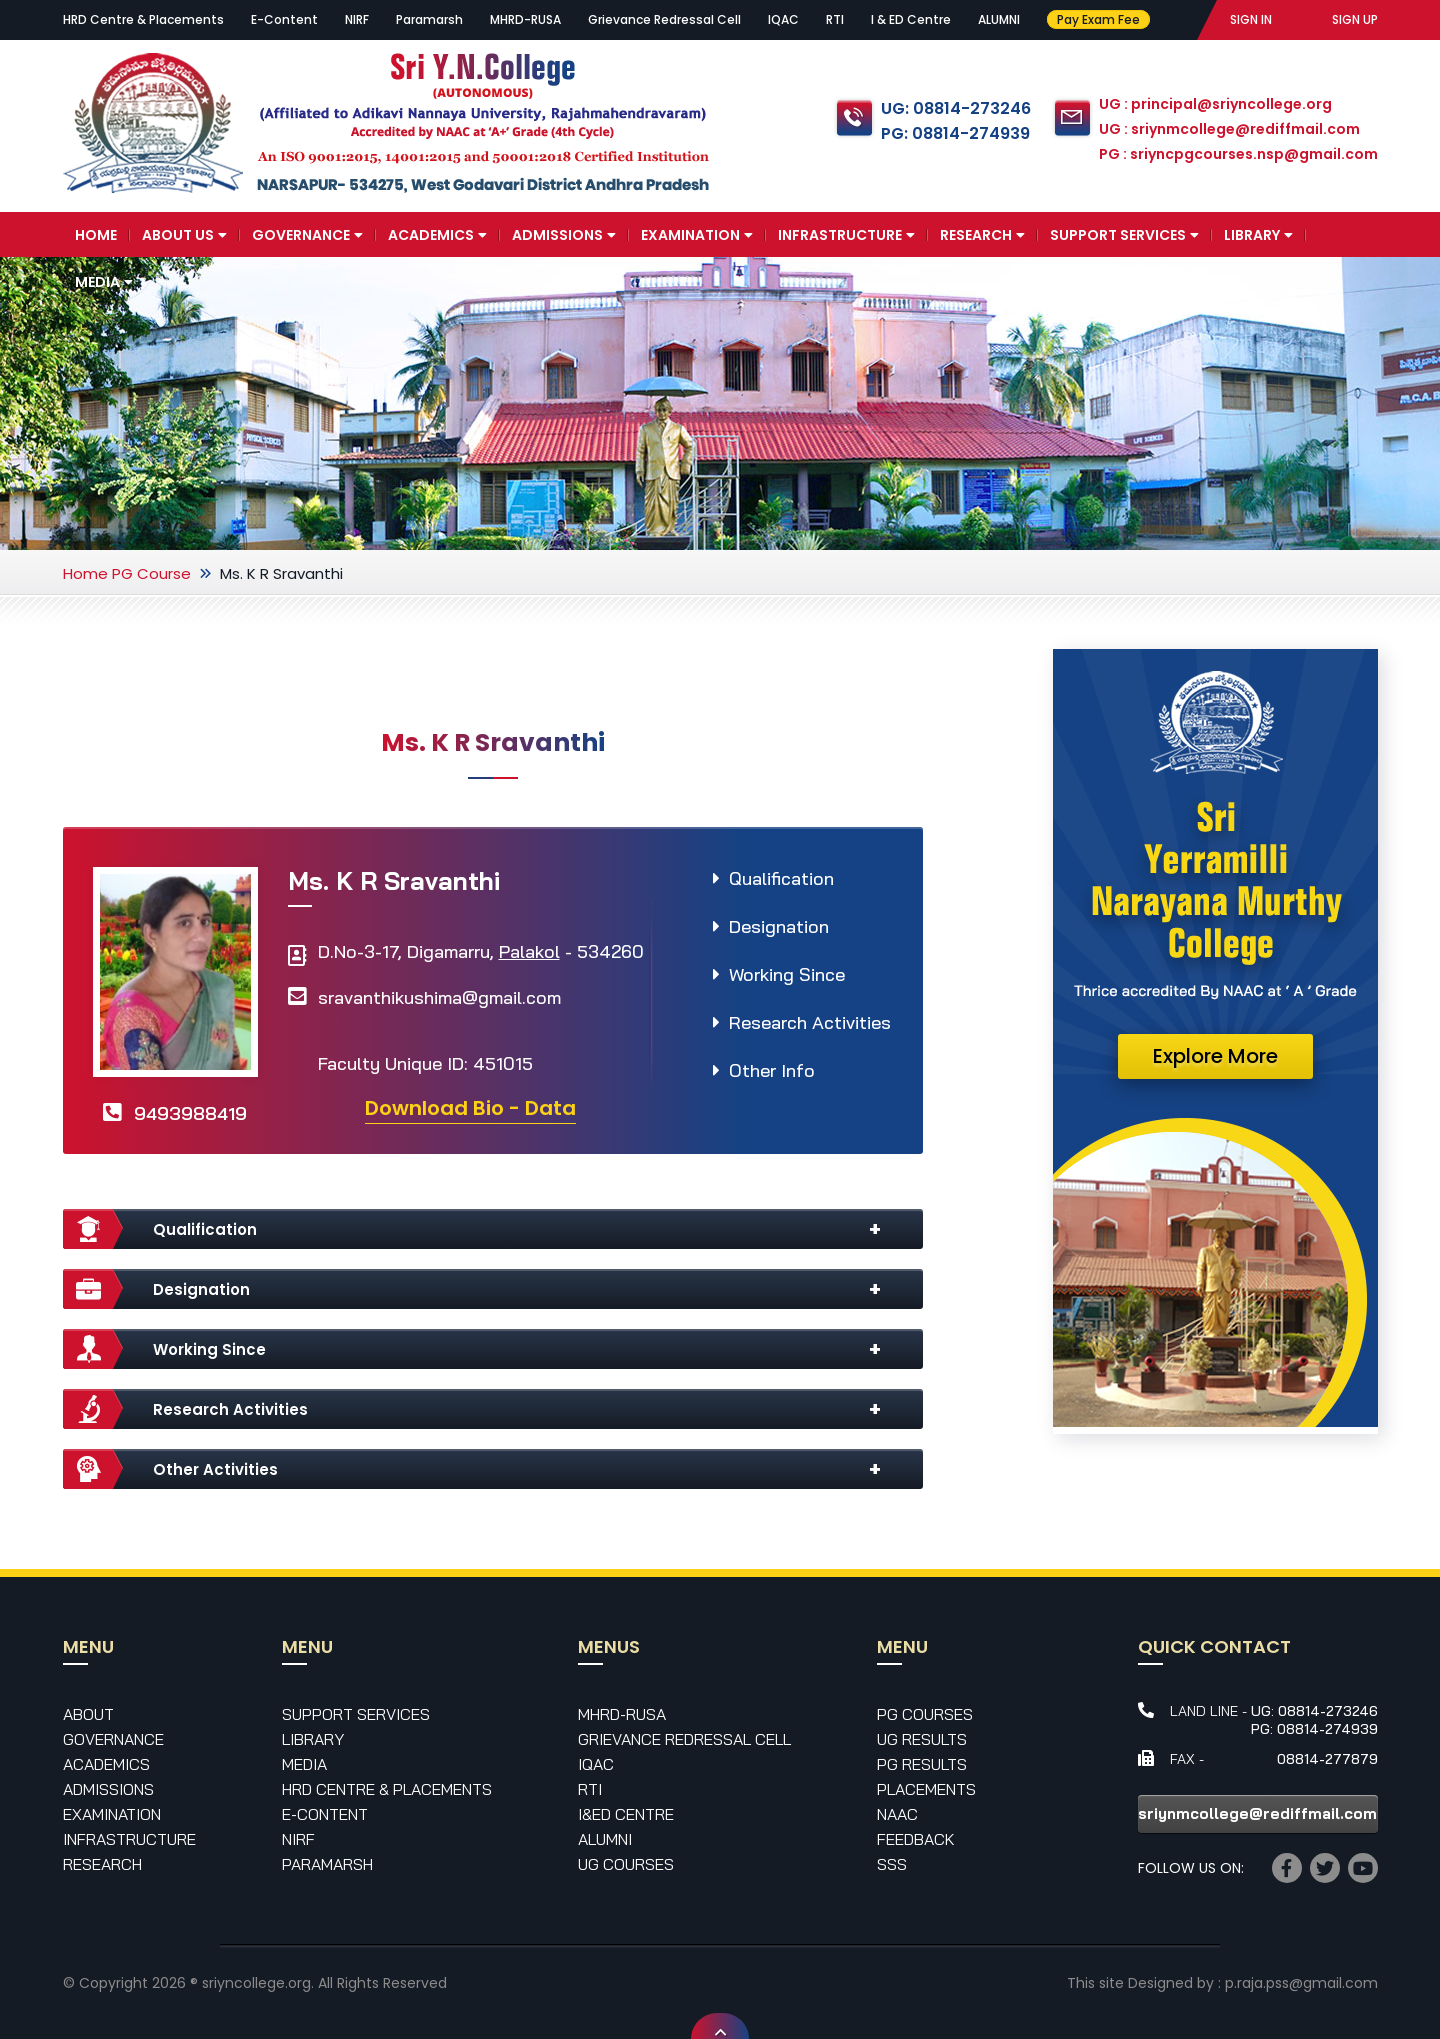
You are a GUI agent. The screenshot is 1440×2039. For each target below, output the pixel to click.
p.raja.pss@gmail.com (1301, 1983)
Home (96, 235)
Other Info (772, 1070)
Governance (307, 235)
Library (1258, 235)
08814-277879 (1327, 1759)
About (88, 1714)
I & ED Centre (911, 19)
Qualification (781, 878)
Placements (926, 1789)
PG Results (922, 1764)
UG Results (922, 1739)
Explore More (1215, 1056)
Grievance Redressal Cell (664, 19)
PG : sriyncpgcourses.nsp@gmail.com (1238, 154)
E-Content (284, 19)
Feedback (916, 1839)
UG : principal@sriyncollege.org (1215, 104)
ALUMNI (999, 19)
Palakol (529, 951)
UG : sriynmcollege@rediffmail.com (1229, 129)
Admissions (564, 235)
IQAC (783, 19)
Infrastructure (846, 235)
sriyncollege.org (256, 1983)
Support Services (1124, 235)
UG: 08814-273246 (956, 108)
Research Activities (810, 1022)
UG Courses (626, 1864)
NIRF (357, 19)
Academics (437, 235)
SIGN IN (1251, 19)
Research (982, 235)
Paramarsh (429, 19)
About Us (184, 235)
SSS (892, 1864)
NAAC (897, 1814)
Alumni (605, 1839)
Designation (779, 926)
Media (104, 282)
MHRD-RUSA (525, 19)
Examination (697, 235)
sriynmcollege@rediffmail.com (1257, 1813)
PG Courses (925, 1714)
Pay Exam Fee (1097, 19)
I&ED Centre (626, 1814)
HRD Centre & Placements (143, 19)
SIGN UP (1355, 19)
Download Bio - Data (470, 1108)
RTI (835, 19)
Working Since (787, 974)
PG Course (151, 573)
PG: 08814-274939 (955, 133)
